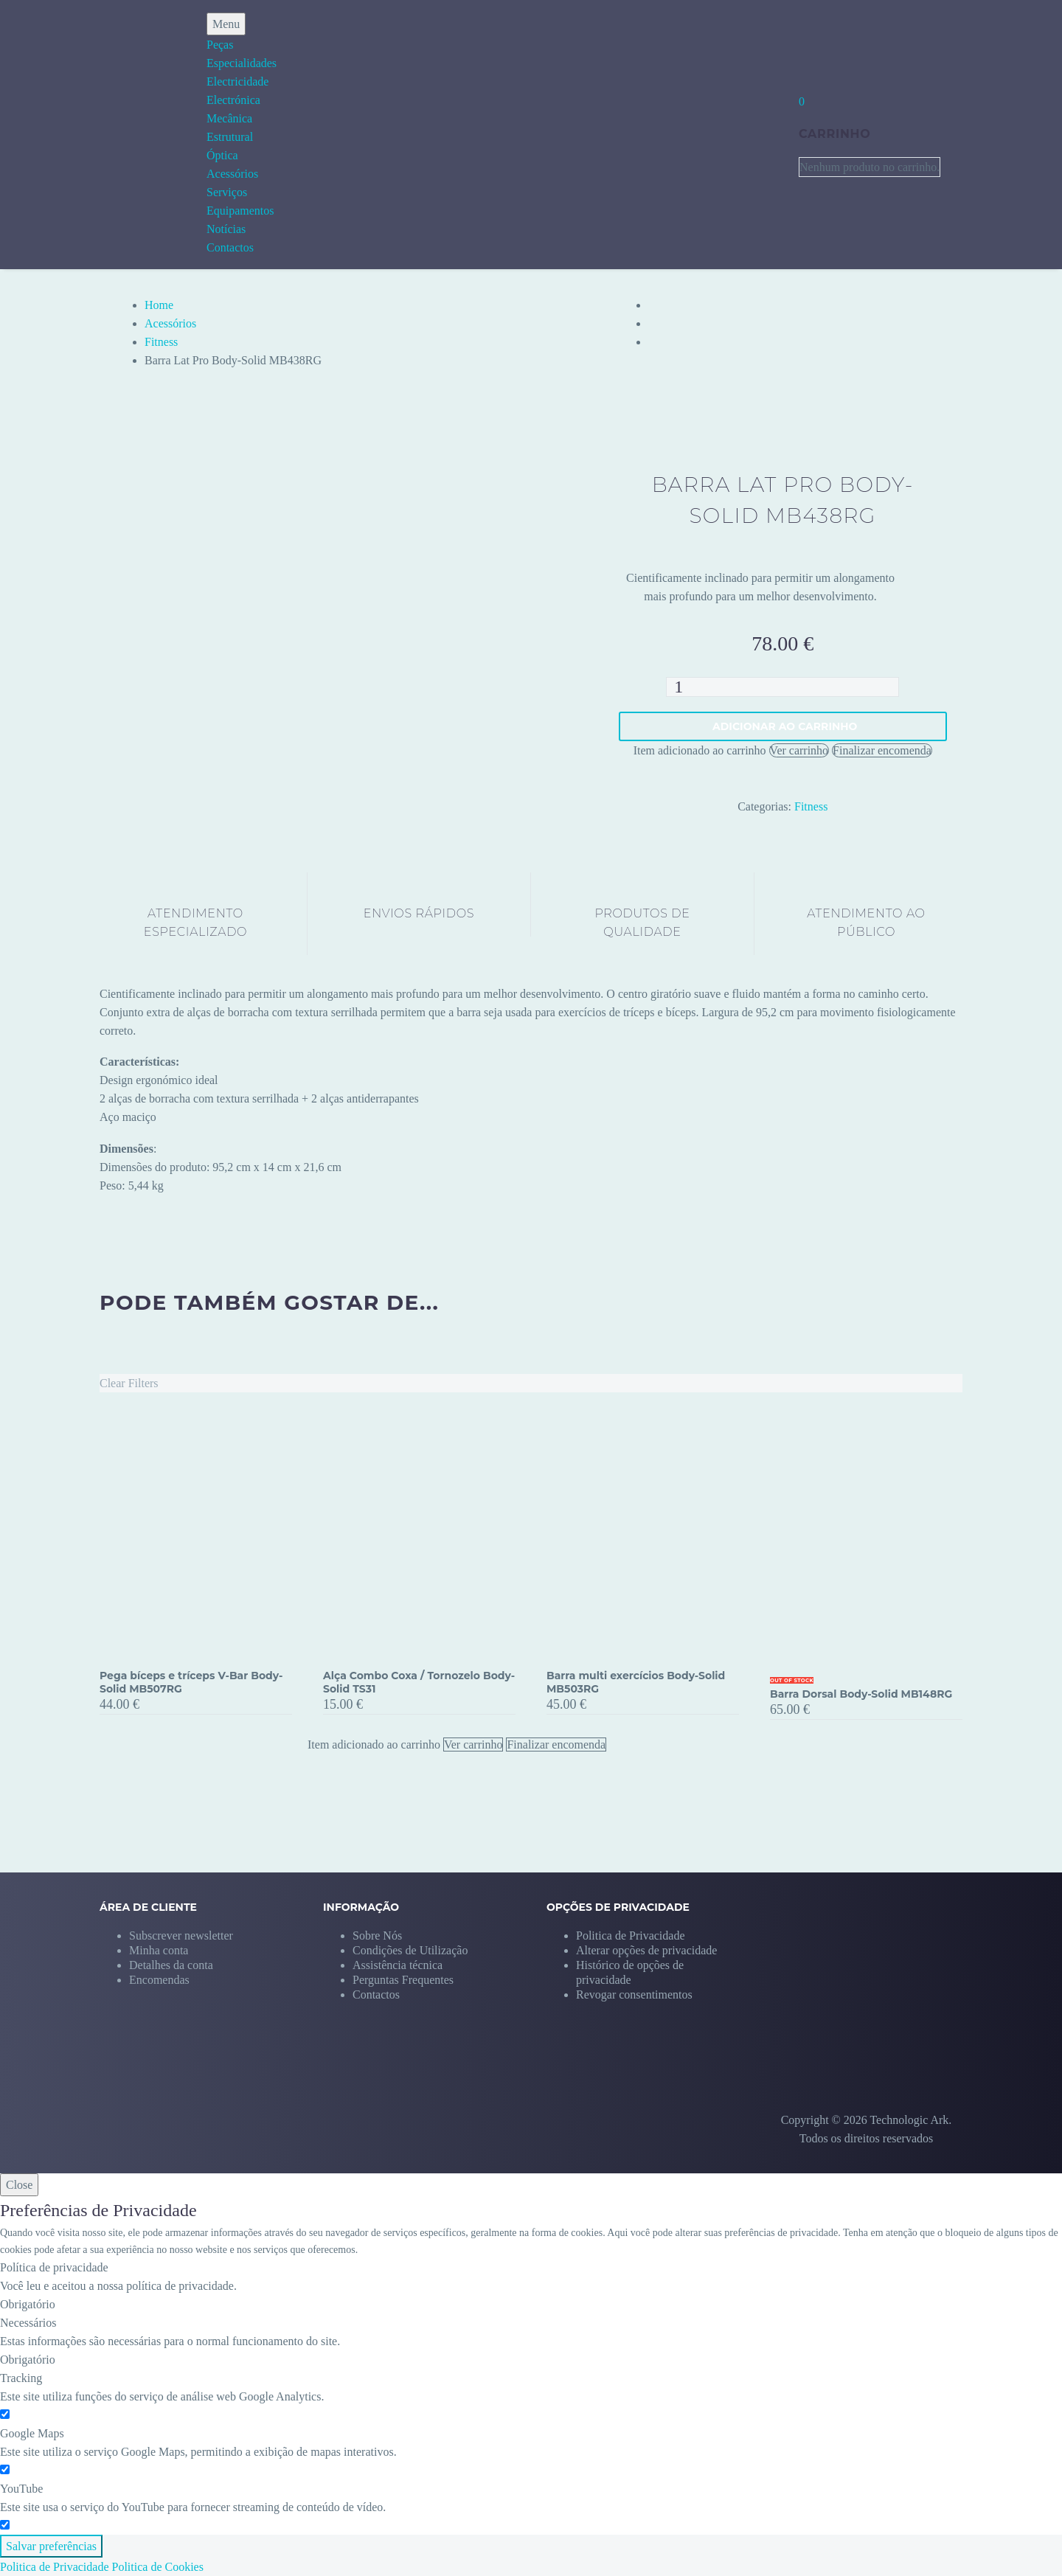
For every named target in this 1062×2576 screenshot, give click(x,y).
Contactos (230, 247)
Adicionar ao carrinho (784, 726)
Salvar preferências (51, 2546)
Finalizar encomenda (882, 750)
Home (159, 305)
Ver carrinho (799, 750)
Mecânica (229, 118)
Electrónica (233, 100)
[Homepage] (79, 134)
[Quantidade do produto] (782, 687)
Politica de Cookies (158, 2567)
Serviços (226, 192)
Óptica (222, 155)
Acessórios (232, 173)
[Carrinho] (802, 101)
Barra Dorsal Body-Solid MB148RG (861, 1694)
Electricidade (237, 81)
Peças (219, 44)
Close (19, 2185)
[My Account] (760, 134)
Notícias (226, 229)
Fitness (161, 342)
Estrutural (229, 137)
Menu (226, 24)
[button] (646, 1950)
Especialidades (241, 63)
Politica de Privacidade (54, 2567)
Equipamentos (240, 210)
